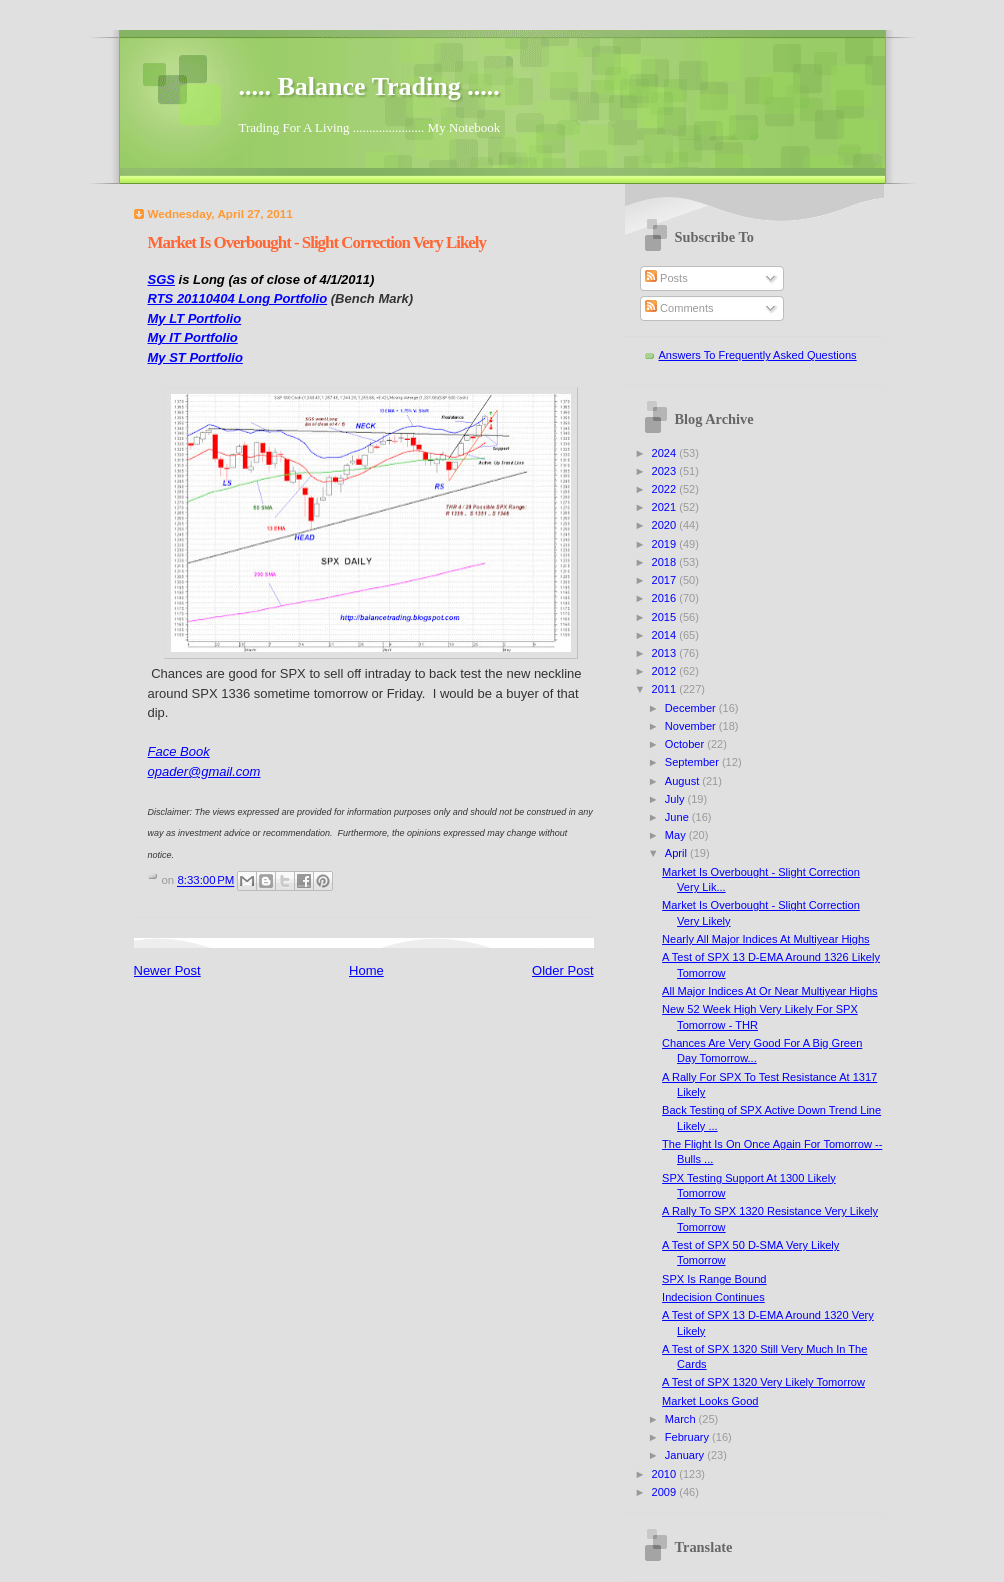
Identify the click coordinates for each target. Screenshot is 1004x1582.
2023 (666, 471)
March (682, 1419)
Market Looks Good (710, 1401)
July (676, 799)
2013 (666, 653)
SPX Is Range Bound (714, 1279)
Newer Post (167, 970)
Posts (666, 278)
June (678, 817)
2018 (666, 562)
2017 (666, 580)
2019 (666, 544)
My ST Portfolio (195, 357)
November (692, 726)
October (686, 744)
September (693, 762)
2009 (666, 1492)
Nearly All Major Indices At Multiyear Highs (766, 939)
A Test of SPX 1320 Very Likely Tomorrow (763, 1382)
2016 (666, 598)
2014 (666, 635)
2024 (666, 453)
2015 (666, 617)
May (677, 835)
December (692, 708)
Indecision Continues (713, 1297)
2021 (666, 507)
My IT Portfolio (193, 337)
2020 (666, 525)
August (683, 781)
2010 (666, 1474)
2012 (666, 671)
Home (366, 970)
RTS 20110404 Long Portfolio (238, 298)
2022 (666, 489)
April (677, 853)
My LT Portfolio (195, 318)
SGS (161, 279)
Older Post (562, 970)
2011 (666, 689)
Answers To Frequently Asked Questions (758, 355)
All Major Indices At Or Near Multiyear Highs (769, 991)
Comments (679, 308)
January (686, 1455)
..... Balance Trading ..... (369, 86)
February (688, 1437)
